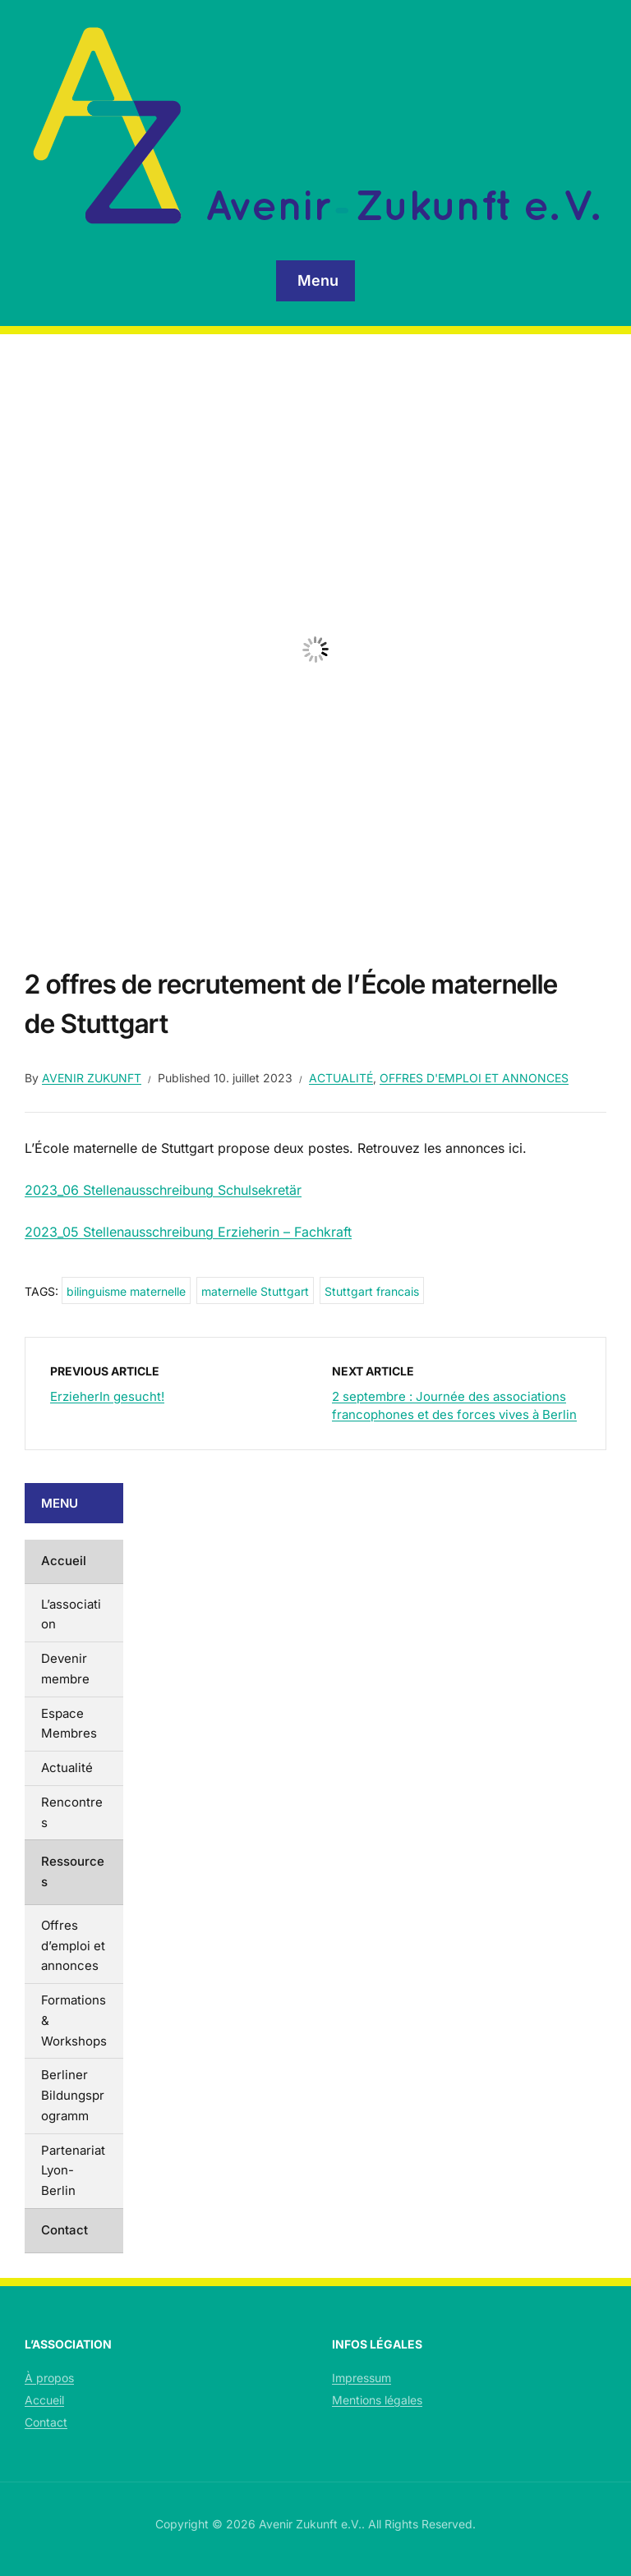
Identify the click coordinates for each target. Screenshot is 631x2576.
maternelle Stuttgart (255, 1291)
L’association (71, 1614)
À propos (49, 2378)
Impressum (361, 2378)
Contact (64, 2230)
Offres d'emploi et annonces (474, 1078)
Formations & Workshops (74, 2020)
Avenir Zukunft (91, 1078)
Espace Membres (69, 1724)
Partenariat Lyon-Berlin (73, 2170)
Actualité (341, 1078)
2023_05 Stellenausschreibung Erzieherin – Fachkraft (188, 1232)
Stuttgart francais (372, 1291)
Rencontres (72, 1812)
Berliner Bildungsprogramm (72, 2095)
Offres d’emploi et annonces (73, 1945)
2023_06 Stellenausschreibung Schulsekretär (163, 1190)
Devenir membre (65, 1669)
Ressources (72, 1871)
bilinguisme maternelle (126, 1291)
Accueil (63, 1560)
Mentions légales (377, 2400)
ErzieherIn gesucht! (107, 1396)
